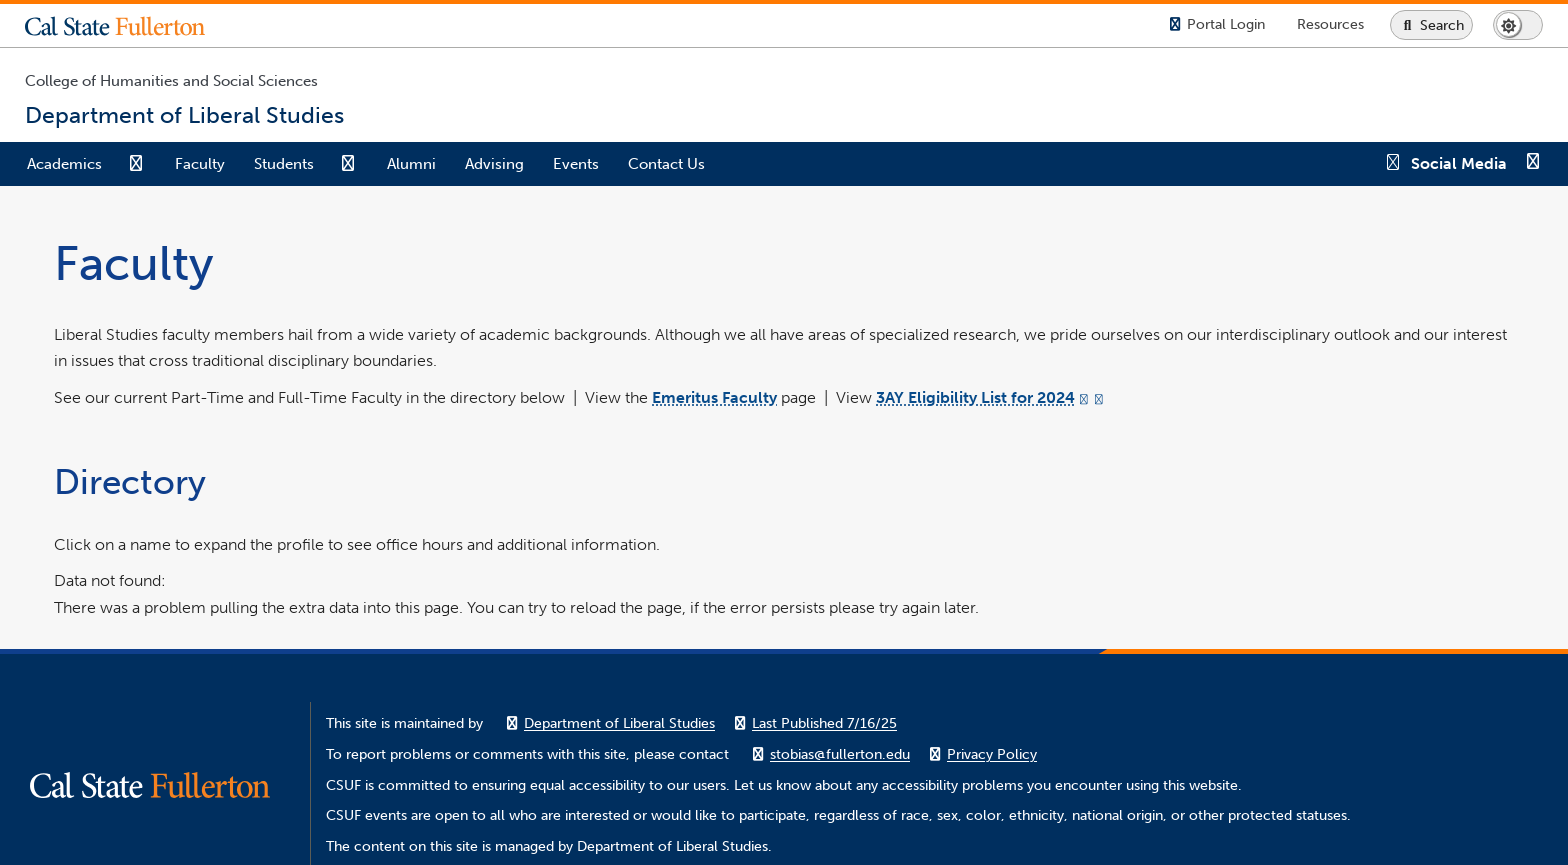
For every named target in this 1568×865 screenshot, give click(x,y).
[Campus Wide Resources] (1330, 24)
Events (576, 164)
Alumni (411, 164)
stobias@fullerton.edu (840, 754)
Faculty (200, 164)
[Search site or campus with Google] (1431, 25)
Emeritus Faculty (714, 397)
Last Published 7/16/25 (824, 723)
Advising (494, 164)
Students (284, 164)
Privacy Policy (992, 754)
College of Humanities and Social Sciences (171, 81)
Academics (64, 164)
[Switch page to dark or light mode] (1518, 25)
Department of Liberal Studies (619, 723)
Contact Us (666, 164)
